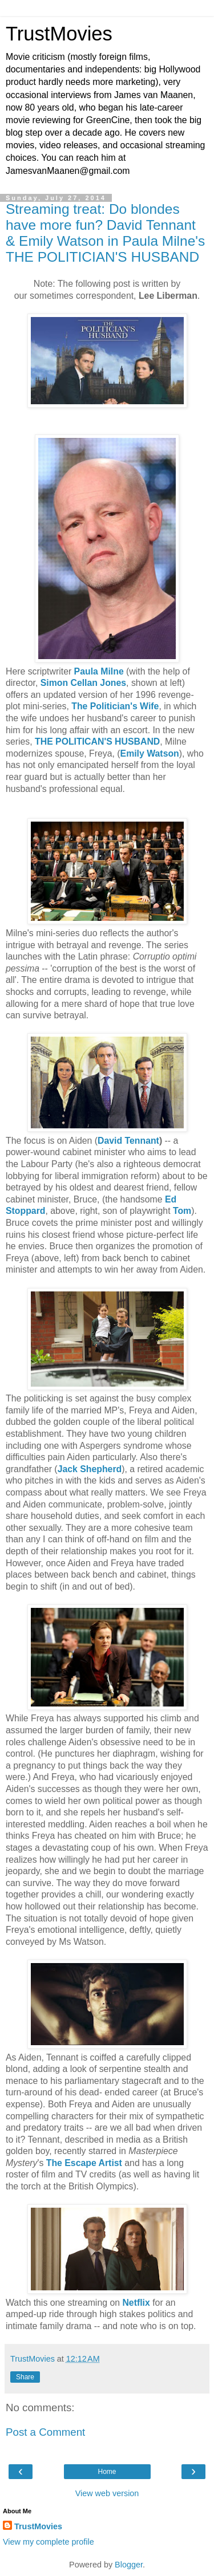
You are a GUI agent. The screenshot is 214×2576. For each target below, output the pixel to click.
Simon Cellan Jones (83, 683)
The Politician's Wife (115, 706)
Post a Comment (45, 2432)
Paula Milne (99, 671)
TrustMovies (59, 33)
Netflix (136, 2302)
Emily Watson (149, 753)
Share (25, 2377)
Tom (182, 1211)
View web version (107, 2493)
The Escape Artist (84, 2163)
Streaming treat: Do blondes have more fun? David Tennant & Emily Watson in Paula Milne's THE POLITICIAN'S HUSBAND (105, 233)
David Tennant (128, 1140)
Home (107, 2472)
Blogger (129, 2564)
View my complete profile (48, 2541)
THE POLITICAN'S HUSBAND (97, 741)
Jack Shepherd (90, 1469)
